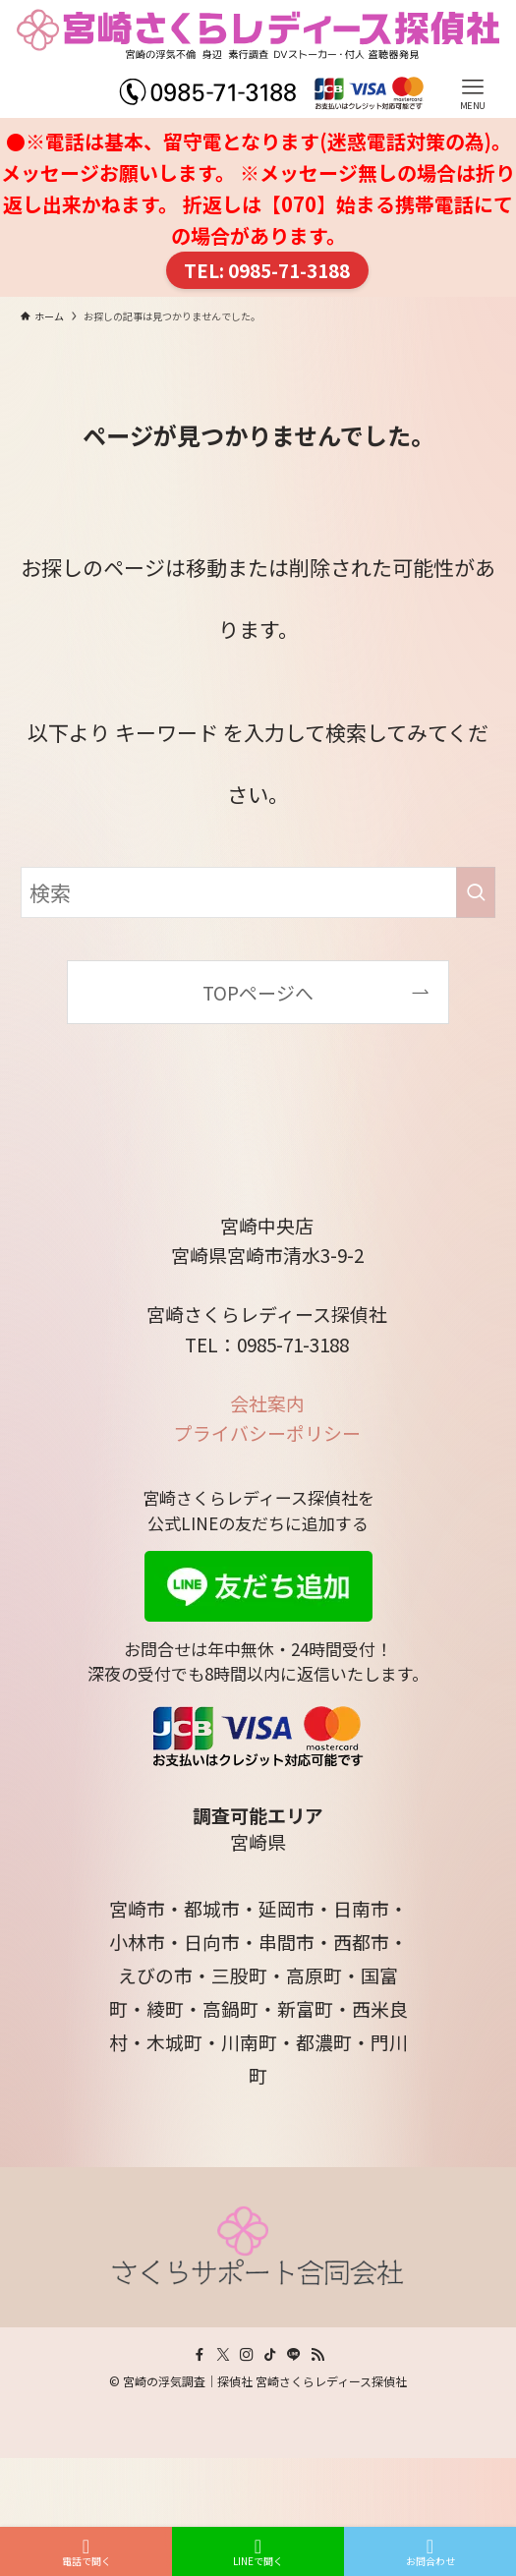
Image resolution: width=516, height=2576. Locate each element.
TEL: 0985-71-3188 (267, 270)
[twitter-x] (223, 2355)
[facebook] (199, 2355)
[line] (294, 2355)
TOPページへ (258, 992)
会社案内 (267, 1403)
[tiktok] (270, 2355)
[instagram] (247, 2355)
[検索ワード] (258, 892)
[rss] (317, 2355)
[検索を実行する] (475, 892)
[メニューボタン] (473, 59)
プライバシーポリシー (267, 1432)
